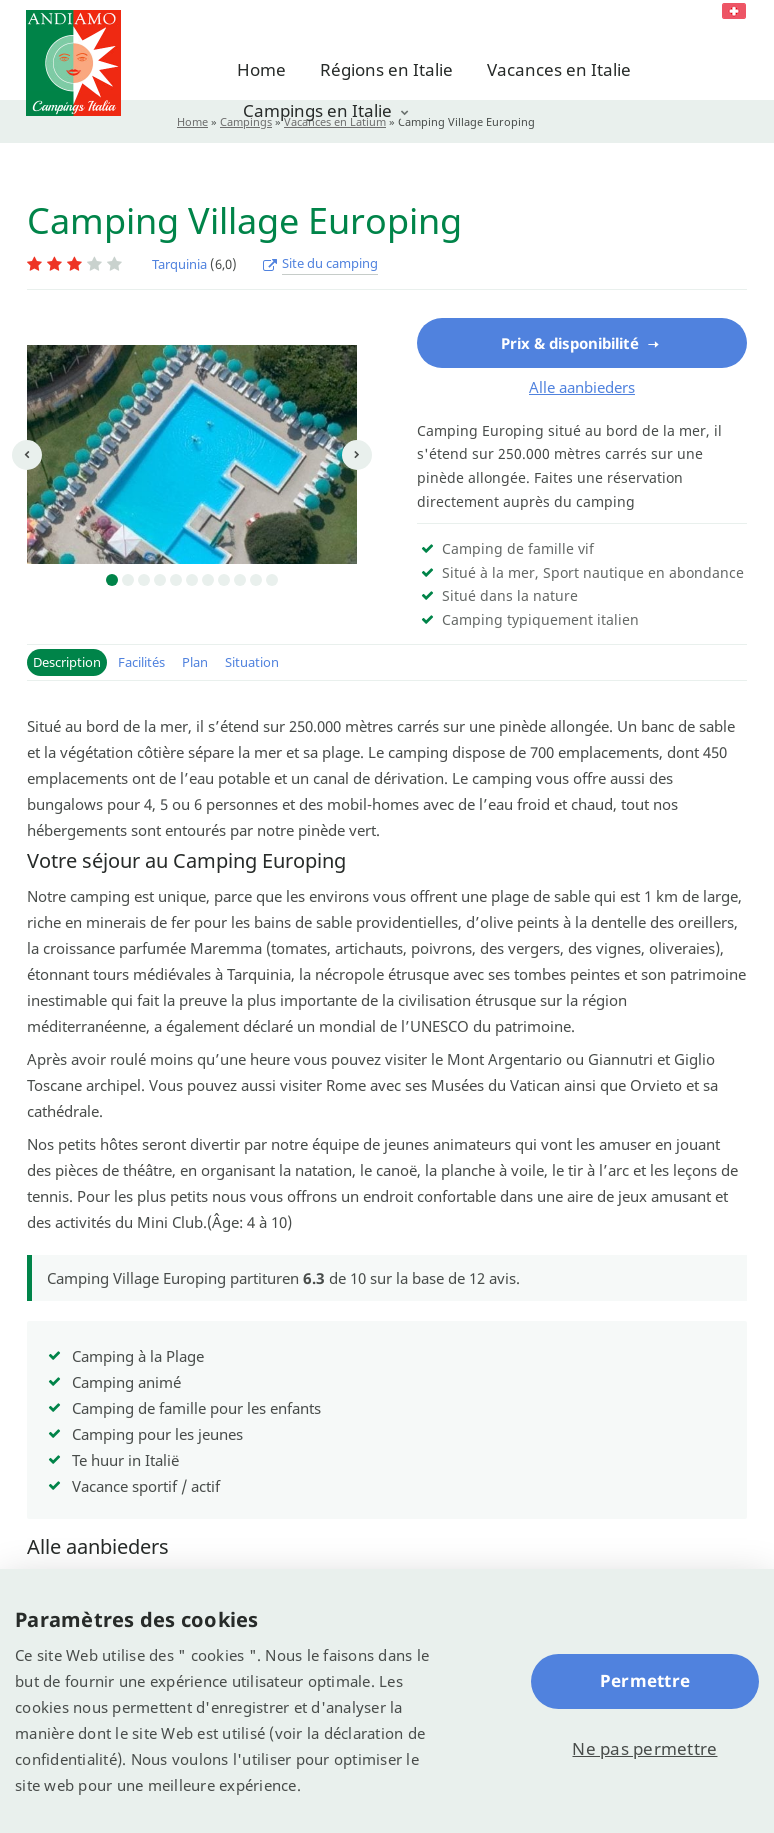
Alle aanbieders (582, 387)
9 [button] (240, 580)
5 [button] (176, 580)
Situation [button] (252, 662)
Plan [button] (195, 662)
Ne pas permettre (644, 1748)
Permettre (645, 1680)
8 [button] (224, 580)
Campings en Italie (317, 110)
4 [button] (160, 580)
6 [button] (192, 580)
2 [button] (128, 580)
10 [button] (256, 580)
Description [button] (67, 662)
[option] (192, 454)
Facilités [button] (141, 662)
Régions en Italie (386, 69)
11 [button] (272, 580)
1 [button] (112, 580)
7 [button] (208, 580)
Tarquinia (179, 264)
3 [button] (144, 580)
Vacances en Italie (559, 69)
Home (261, 69)
